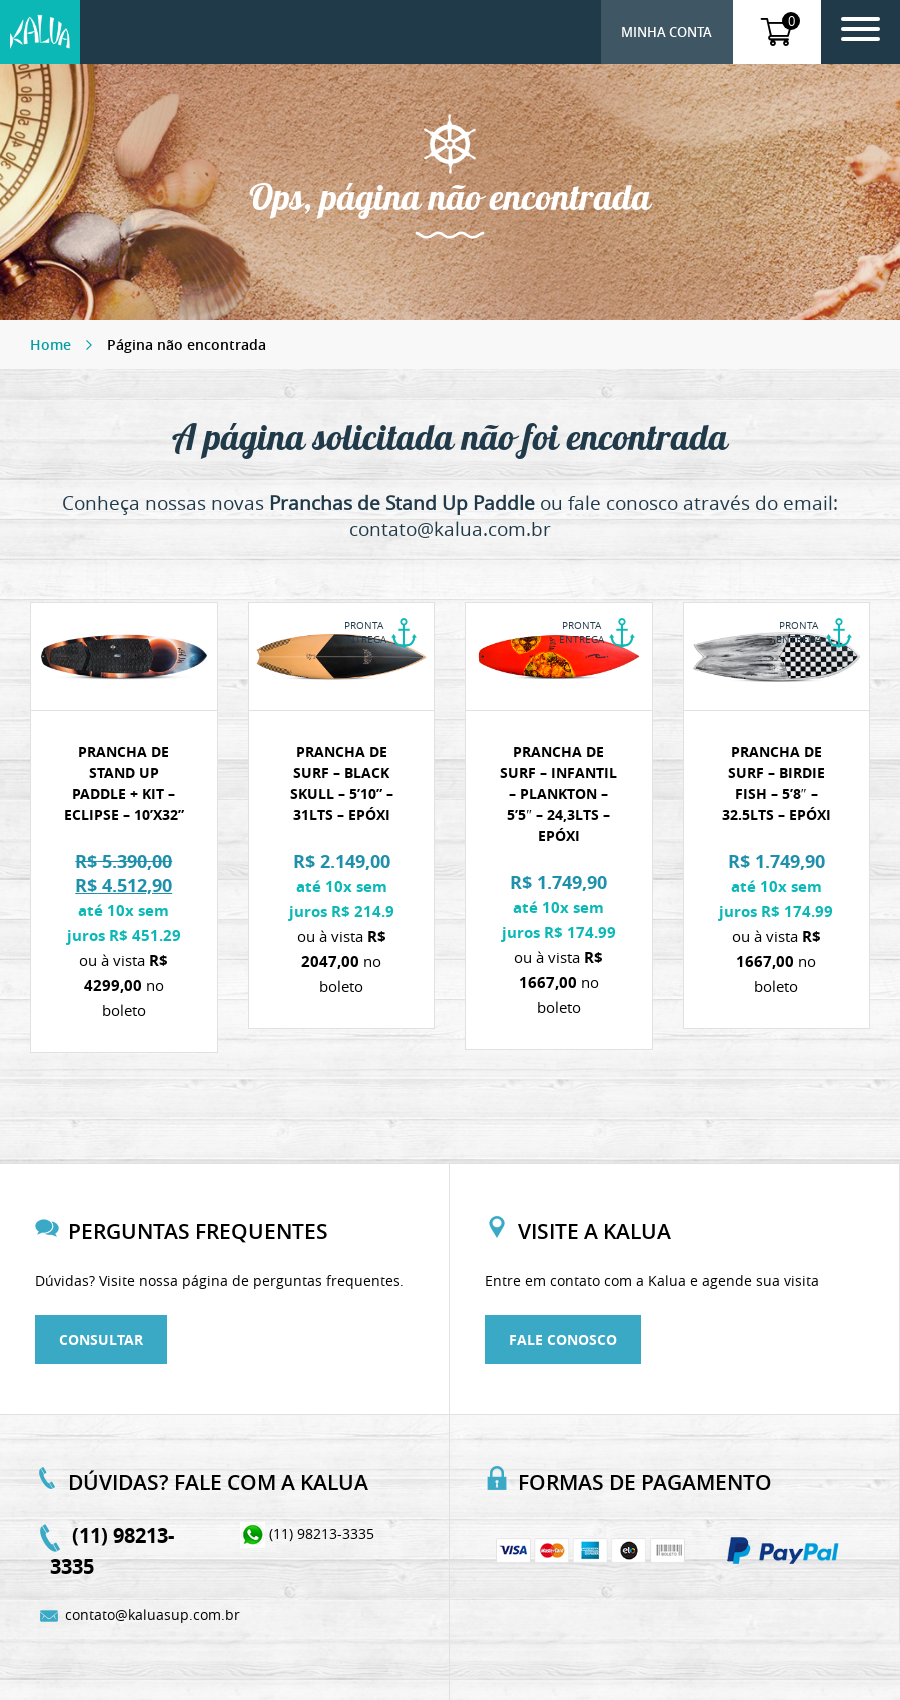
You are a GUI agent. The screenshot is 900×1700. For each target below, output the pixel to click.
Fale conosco (563, 1339)
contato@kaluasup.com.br (145, 1614)
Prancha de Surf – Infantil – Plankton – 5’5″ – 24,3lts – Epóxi (558, 793)
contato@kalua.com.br (450, 529)
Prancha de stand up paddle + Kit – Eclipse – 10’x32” (124, 783)
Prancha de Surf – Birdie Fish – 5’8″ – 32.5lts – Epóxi (776, 783)
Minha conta (666, 32)
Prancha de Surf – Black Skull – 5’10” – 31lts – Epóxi (341, 783)
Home (50, 344)
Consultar (101, 1339)
